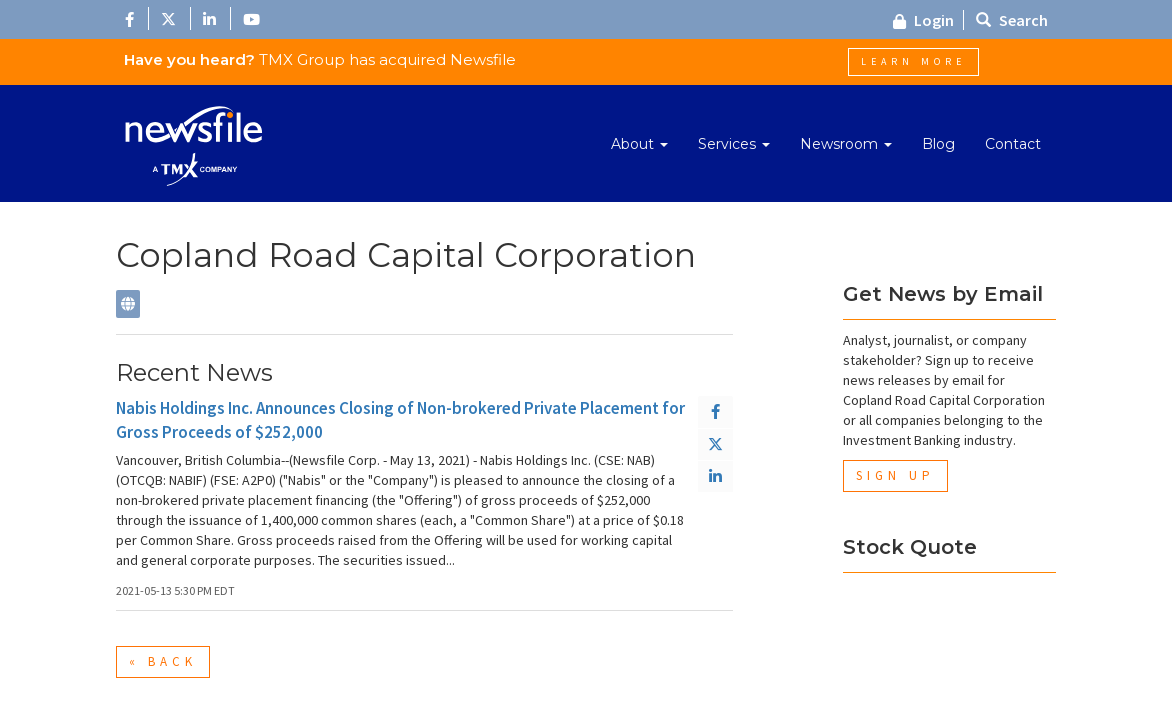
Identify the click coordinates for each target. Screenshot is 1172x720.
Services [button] (734, 144)
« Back (163, 661)
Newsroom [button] (846, 144)
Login (923, 20)
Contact (1013, 144)
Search (1012, 20)
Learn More (913, 61)
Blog (938, 144)
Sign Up (895, 475)
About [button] (639, 144)
